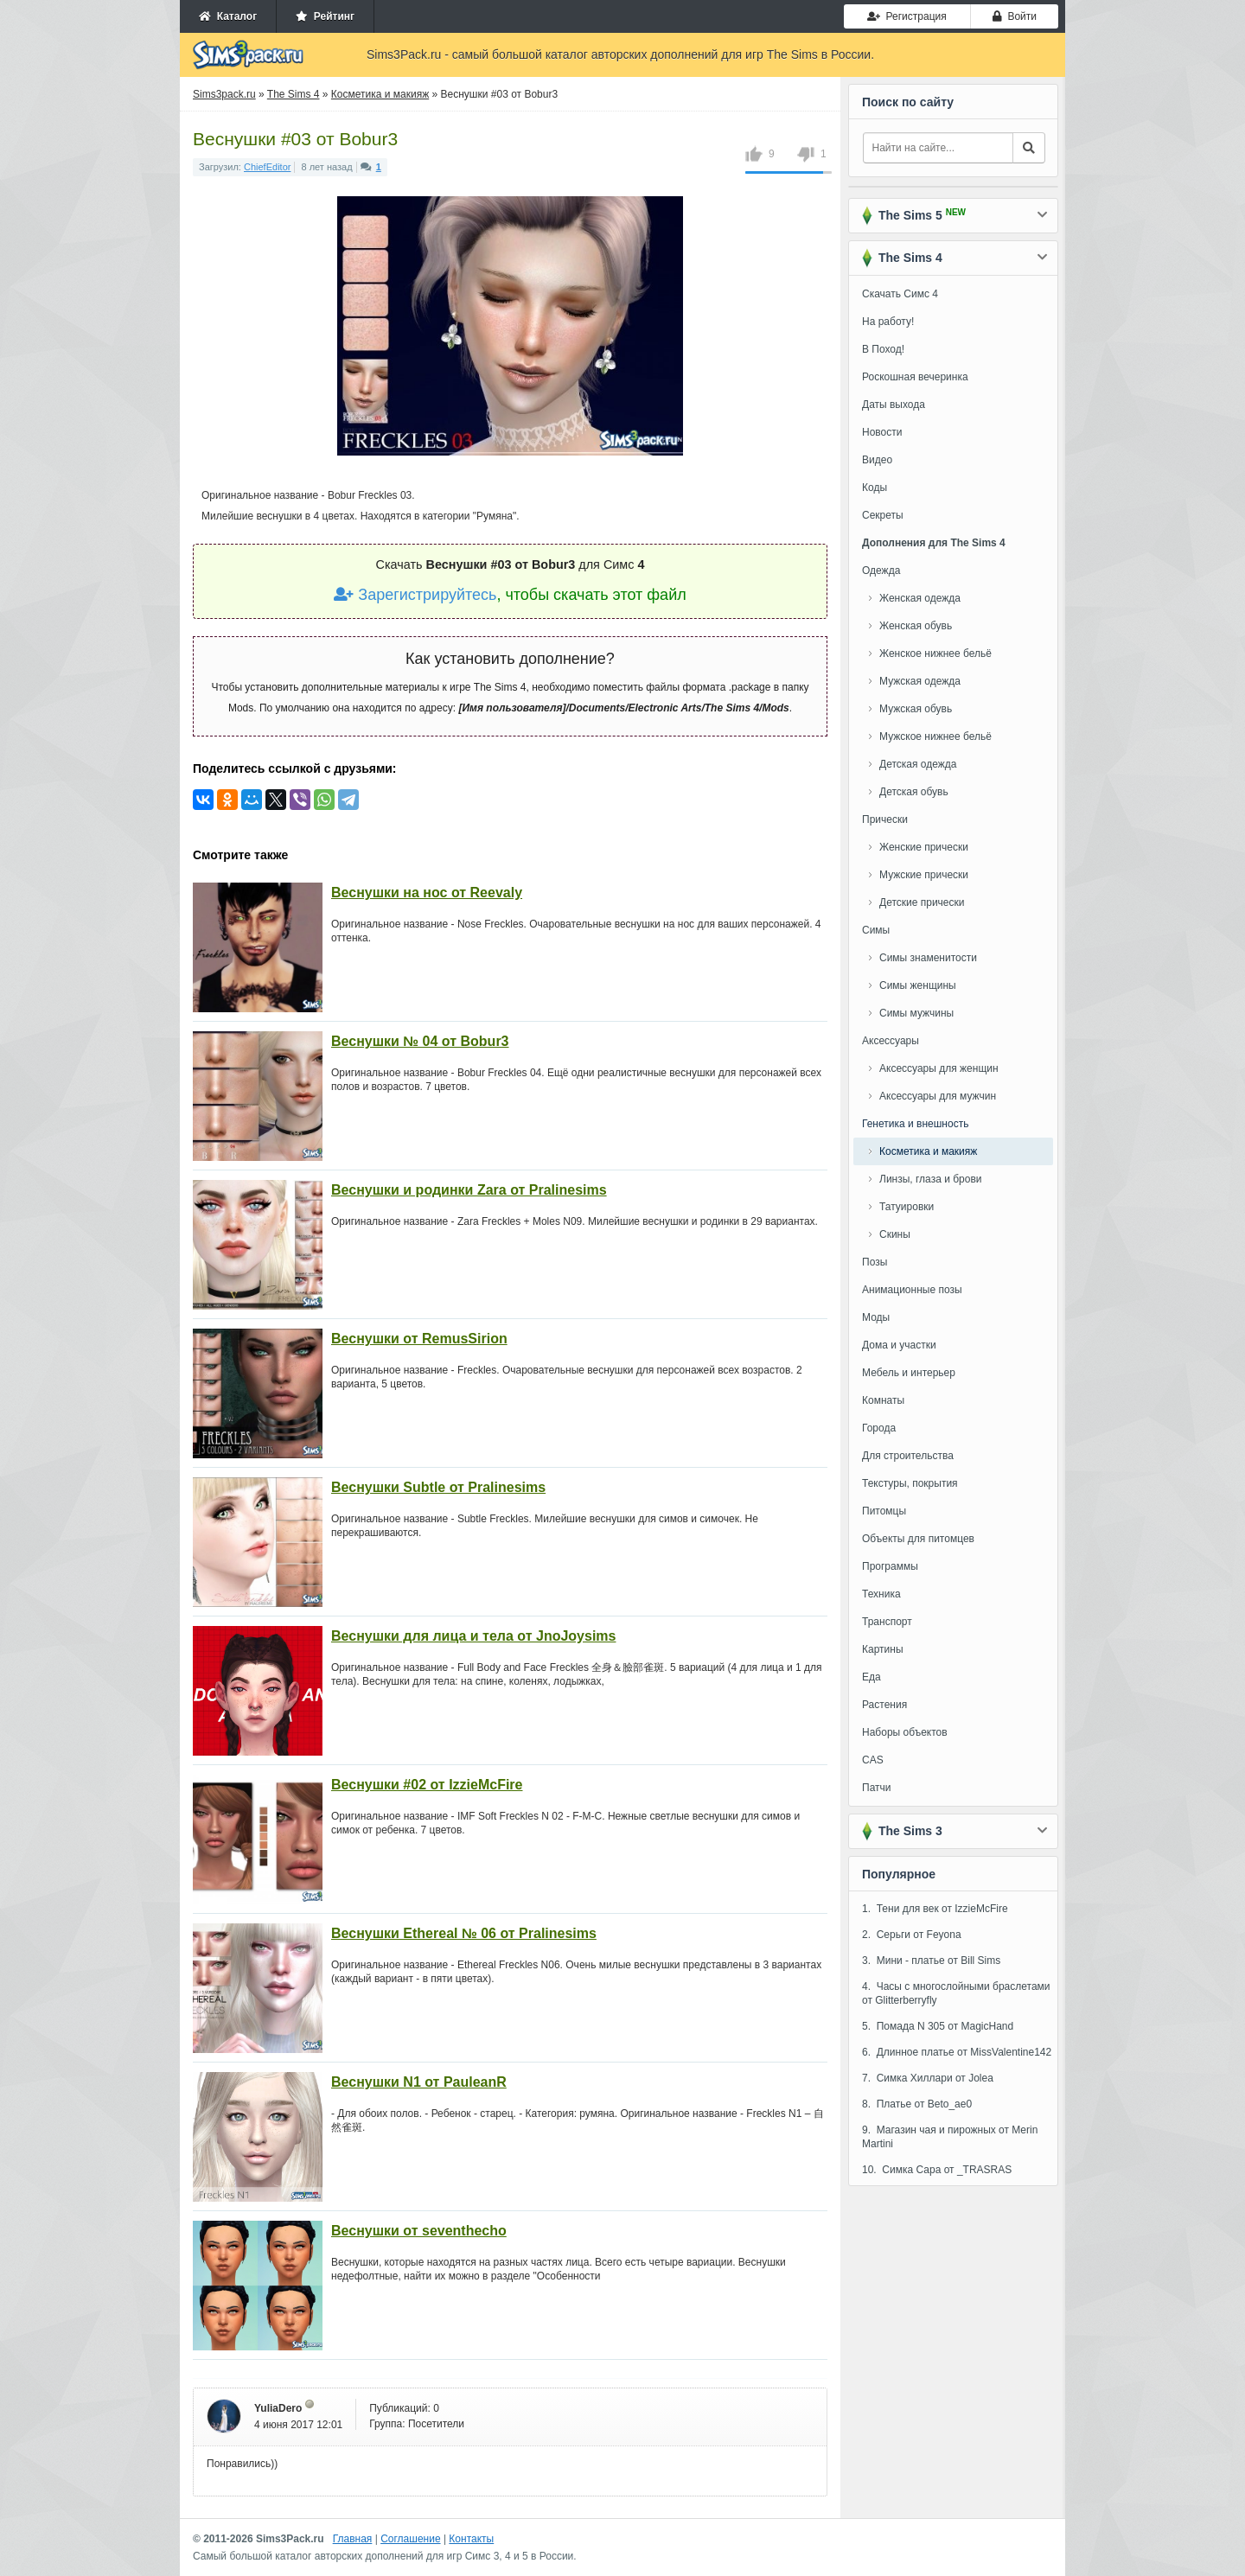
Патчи (876, 1788)
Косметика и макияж (928, 1151)
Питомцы (884, 1511)
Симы (876, 930)
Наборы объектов (905, 1732)
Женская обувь (915, 626)
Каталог (228, 16)
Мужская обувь (915, 709)
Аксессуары (890, 1041)
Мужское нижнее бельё (935, 736)
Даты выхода (893, 405)
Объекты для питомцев (918, 1539)
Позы (874, 1262)
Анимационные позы (912, 1290)
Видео (877, 460)
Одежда (881, 570)
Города (879, 1428)
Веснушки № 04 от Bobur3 (420, 1041)
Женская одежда (920, 598)
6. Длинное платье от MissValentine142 (956, 2052)
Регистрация (907, 16)
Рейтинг (325, 16)
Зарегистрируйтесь (415, 594)
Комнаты (883, 1400)
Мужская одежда (920, 681)
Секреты (882, 515)
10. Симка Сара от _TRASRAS (937, 2170)
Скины (894, 1234)
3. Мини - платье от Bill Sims (931, 1960)
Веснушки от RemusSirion (419, 1338)
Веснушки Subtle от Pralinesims (438, 1487)
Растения (884, 1705)
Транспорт (887, 1622)
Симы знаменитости (928, 958)
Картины (882, 1649)
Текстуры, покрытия (910, 1483)
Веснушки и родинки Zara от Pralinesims (469, 1190)
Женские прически (923, 847)
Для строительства (908, 1456)
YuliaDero (278, 2408)
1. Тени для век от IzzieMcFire (935, 1909)
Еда (871, 1677)
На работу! (888, 322)
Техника (881, 1594)
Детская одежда (917, 764)
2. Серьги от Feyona (911, 1935)
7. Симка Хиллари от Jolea (927, 2078)
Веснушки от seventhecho (419, 2230)
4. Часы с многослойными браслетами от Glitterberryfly (956, 1993)
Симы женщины (917, 985)
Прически (885, 819)
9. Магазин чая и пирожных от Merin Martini (950, 2137)
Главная (353, 2539)
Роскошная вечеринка (915, 377)
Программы (890, 1566)
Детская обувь (913, 792)
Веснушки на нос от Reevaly (426, 892)
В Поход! (883, 349)
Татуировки (906, 1207)
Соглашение (410, 2539)
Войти (1015, 16)
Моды (876, 1317)
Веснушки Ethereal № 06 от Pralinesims (464, 1933)
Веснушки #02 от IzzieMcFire (426, 1784)
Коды (874, 487)
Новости (882, 432)
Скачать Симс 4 (900, 294)
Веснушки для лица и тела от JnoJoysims (473, 1636)
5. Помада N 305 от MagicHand (937, 2026)
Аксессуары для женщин (939, 1068)
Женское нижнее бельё (935, 653)
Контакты (471, 2539)
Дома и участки (899, 1345)
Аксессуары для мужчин (937, 1096)
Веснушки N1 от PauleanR (419, 2082)
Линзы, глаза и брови (930, 1179)
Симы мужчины (916, 1013)
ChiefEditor (267, 167)
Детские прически (921, 902)
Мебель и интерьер (908, 1373)
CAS (873, 1760)
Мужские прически (923, 875)
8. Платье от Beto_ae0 (917, 2104)
